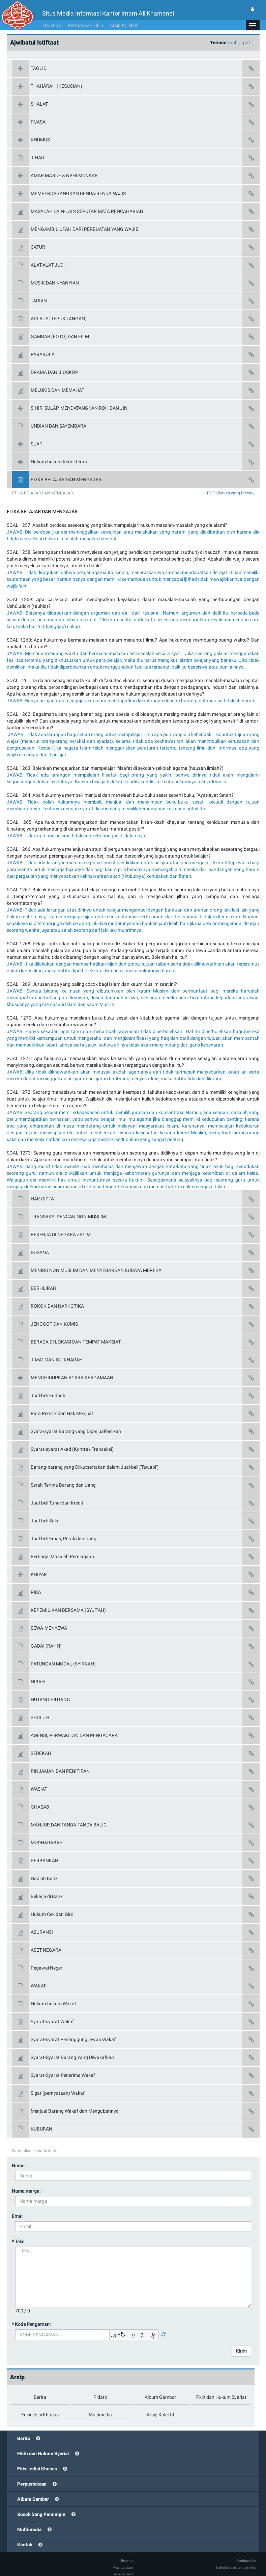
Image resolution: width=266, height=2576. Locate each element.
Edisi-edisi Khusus (37, 2458)
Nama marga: (26, 2181)
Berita (23, 2428)
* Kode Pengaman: (31, 2314)
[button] (252, 15)
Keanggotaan (123, 2557)
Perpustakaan (32, 2473)
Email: (18, 2206)
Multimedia (29, 2519)
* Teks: (18, 2231)
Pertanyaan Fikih (85, 15)
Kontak (24, 2534)
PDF (211, 483)
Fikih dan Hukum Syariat (43, 2443)
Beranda (52, 15)
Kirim (241, 2340)
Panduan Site (246, 2550)
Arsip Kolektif (124, 15)
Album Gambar (33, 2489)
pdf (246, 32)
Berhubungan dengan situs (235, 2557)
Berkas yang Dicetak (236, 483)
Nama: (19, 2155)
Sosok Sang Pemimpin (41, 2504)
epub (232, 32)
